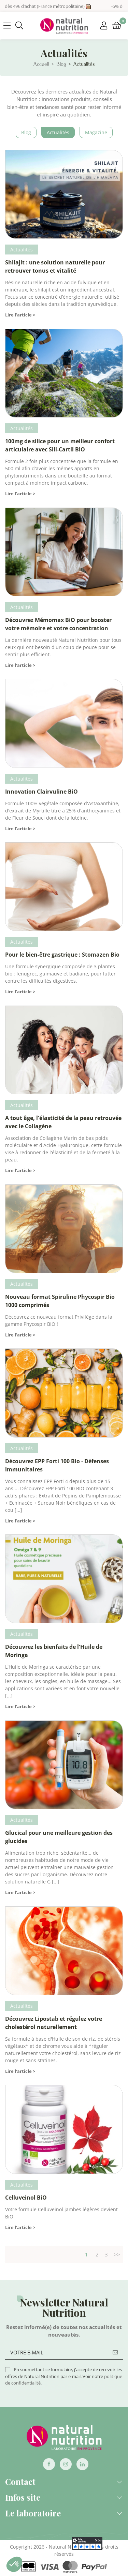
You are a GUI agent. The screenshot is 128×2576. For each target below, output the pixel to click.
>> (117, 2254)
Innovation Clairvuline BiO (41, 791)
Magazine (96, 132)
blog (26, 132)
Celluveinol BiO (26, 2197)
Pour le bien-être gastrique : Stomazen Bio (62, 954)
